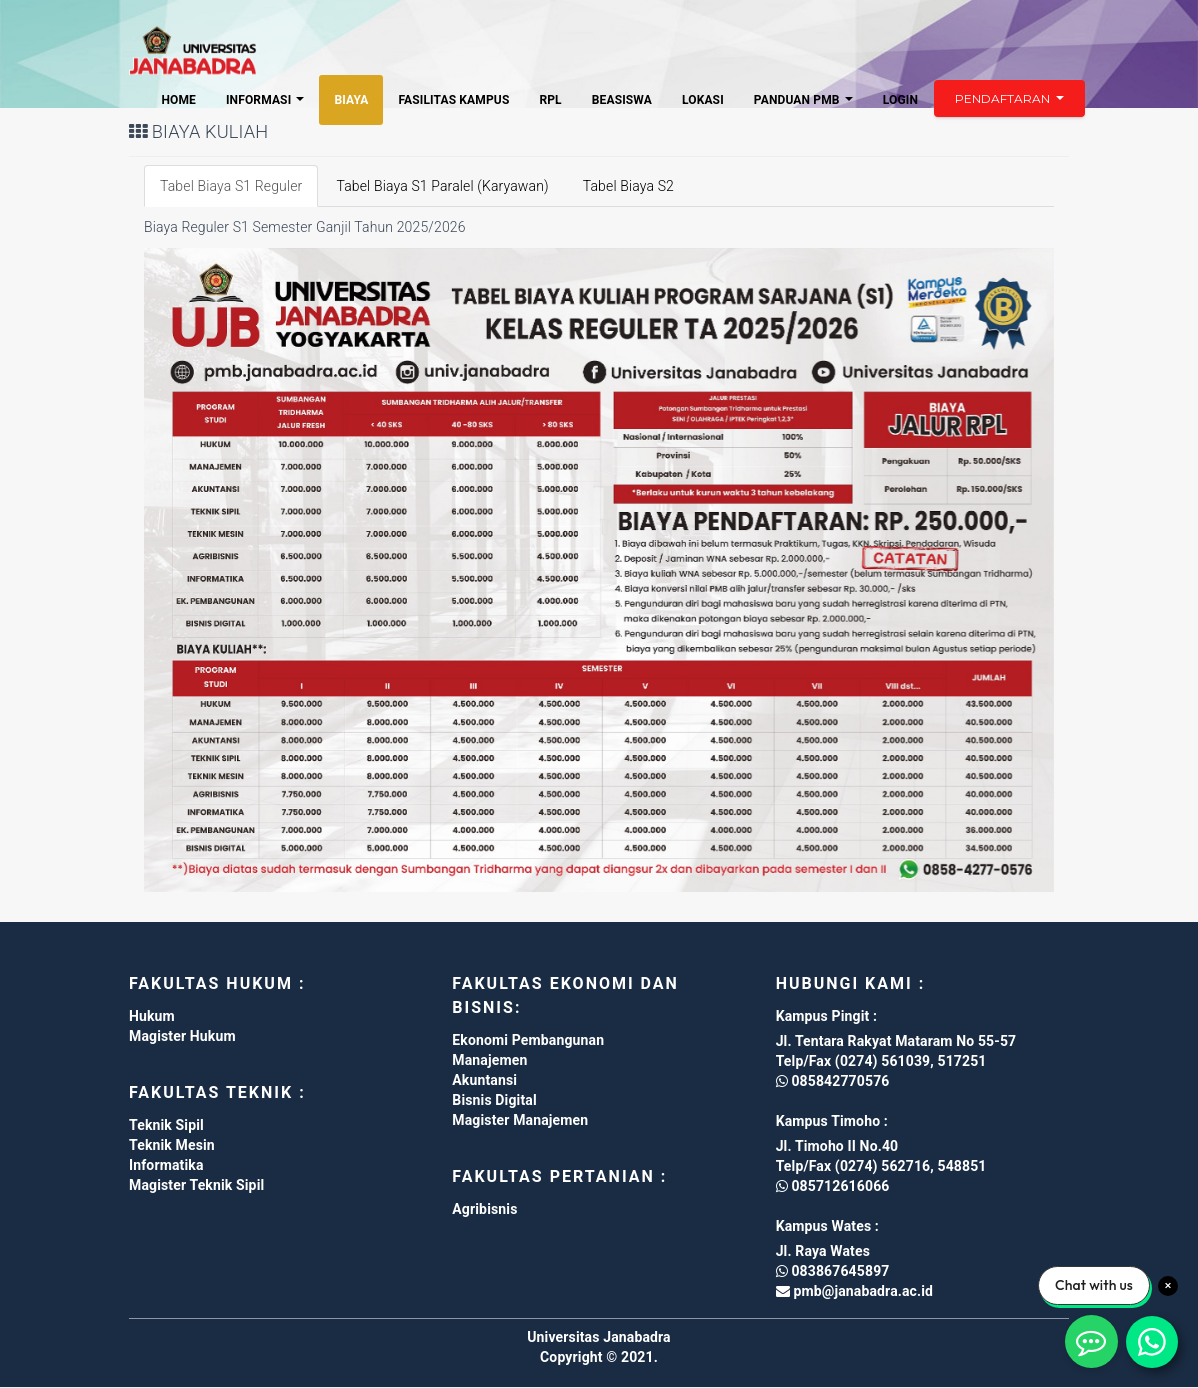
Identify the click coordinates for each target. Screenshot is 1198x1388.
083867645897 (833, 1271)
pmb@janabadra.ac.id (861, 1291)
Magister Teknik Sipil (196, 1185)
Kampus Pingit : (826, 1016)
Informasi (265, 100)
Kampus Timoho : (832, 1121)
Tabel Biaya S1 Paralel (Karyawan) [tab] (442, 186)
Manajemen (489, 1060)
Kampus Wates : (827, 1226)
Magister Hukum (182, 1036)
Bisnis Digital (494, 1100)
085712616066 (833, 1186)
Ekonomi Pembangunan (528, 1040)
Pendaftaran (1009, 98)
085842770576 (833, 1081)
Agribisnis (484, 1209)
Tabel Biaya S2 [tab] (628, 186)
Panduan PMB (803, 100)
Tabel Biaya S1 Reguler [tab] (231, 186)
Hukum (152, 1016)
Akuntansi (484, 1080)
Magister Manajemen (520, 1120)
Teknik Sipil (166, 1125)
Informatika (166, 1165)
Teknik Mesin (172, 1145)
